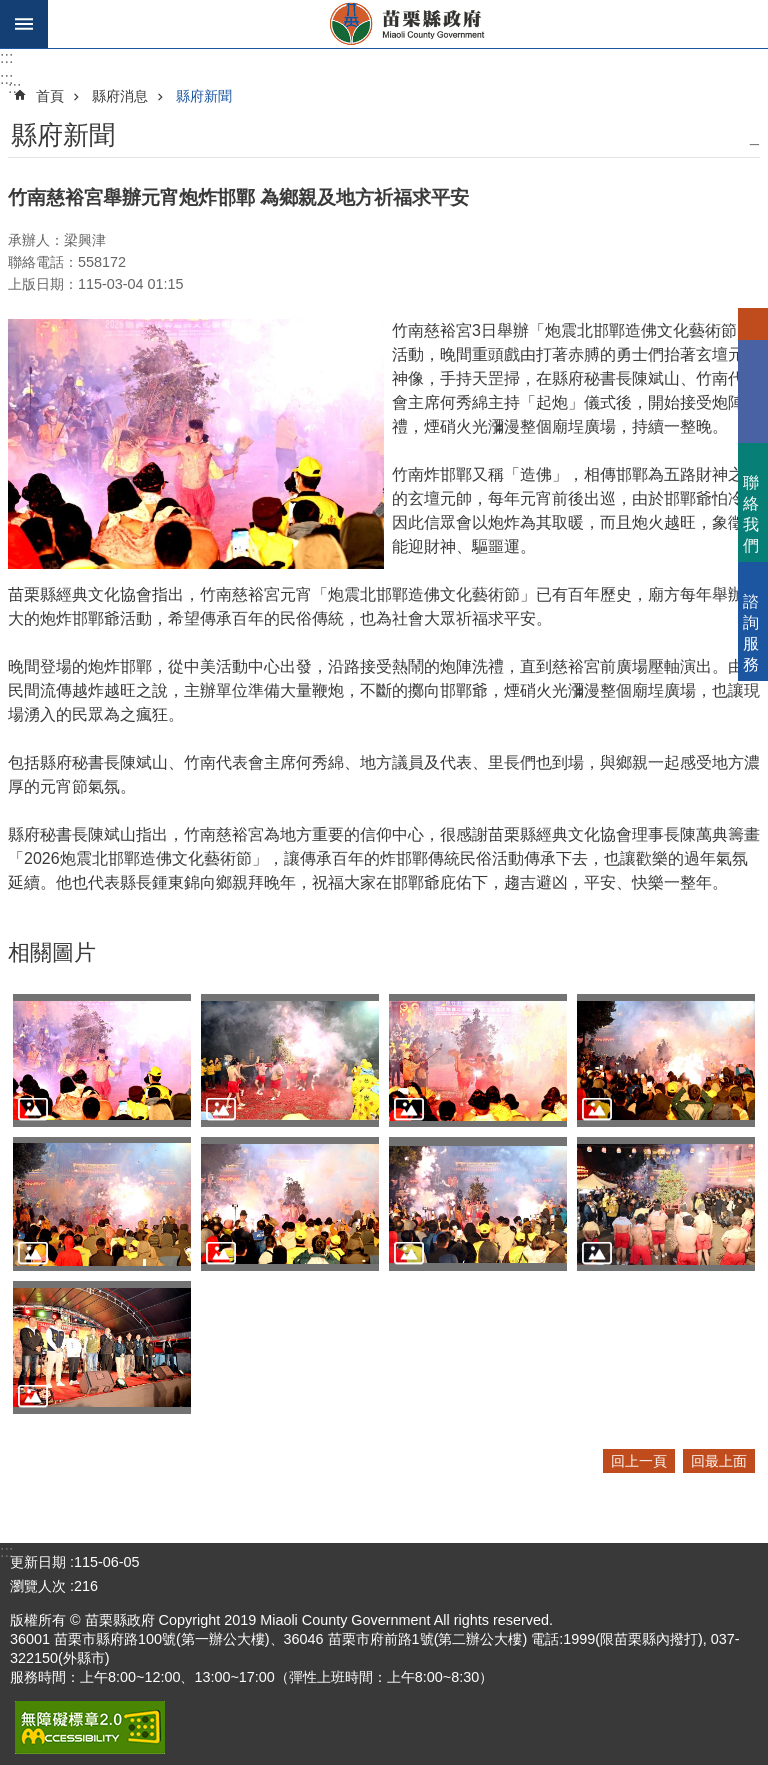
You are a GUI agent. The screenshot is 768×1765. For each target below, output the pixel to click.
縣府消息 (120, 96)
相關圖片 (52, 952)
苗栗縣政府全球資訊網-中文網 (408, 24)
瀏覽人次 (38, 1586)
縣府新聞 (204, 96)
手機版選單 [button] (24, 24)
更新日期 (38, 1562)
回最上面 (719, 1461)
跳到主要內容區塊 (10, 10)
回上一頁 (639, 1461)
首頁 (50, 96)
